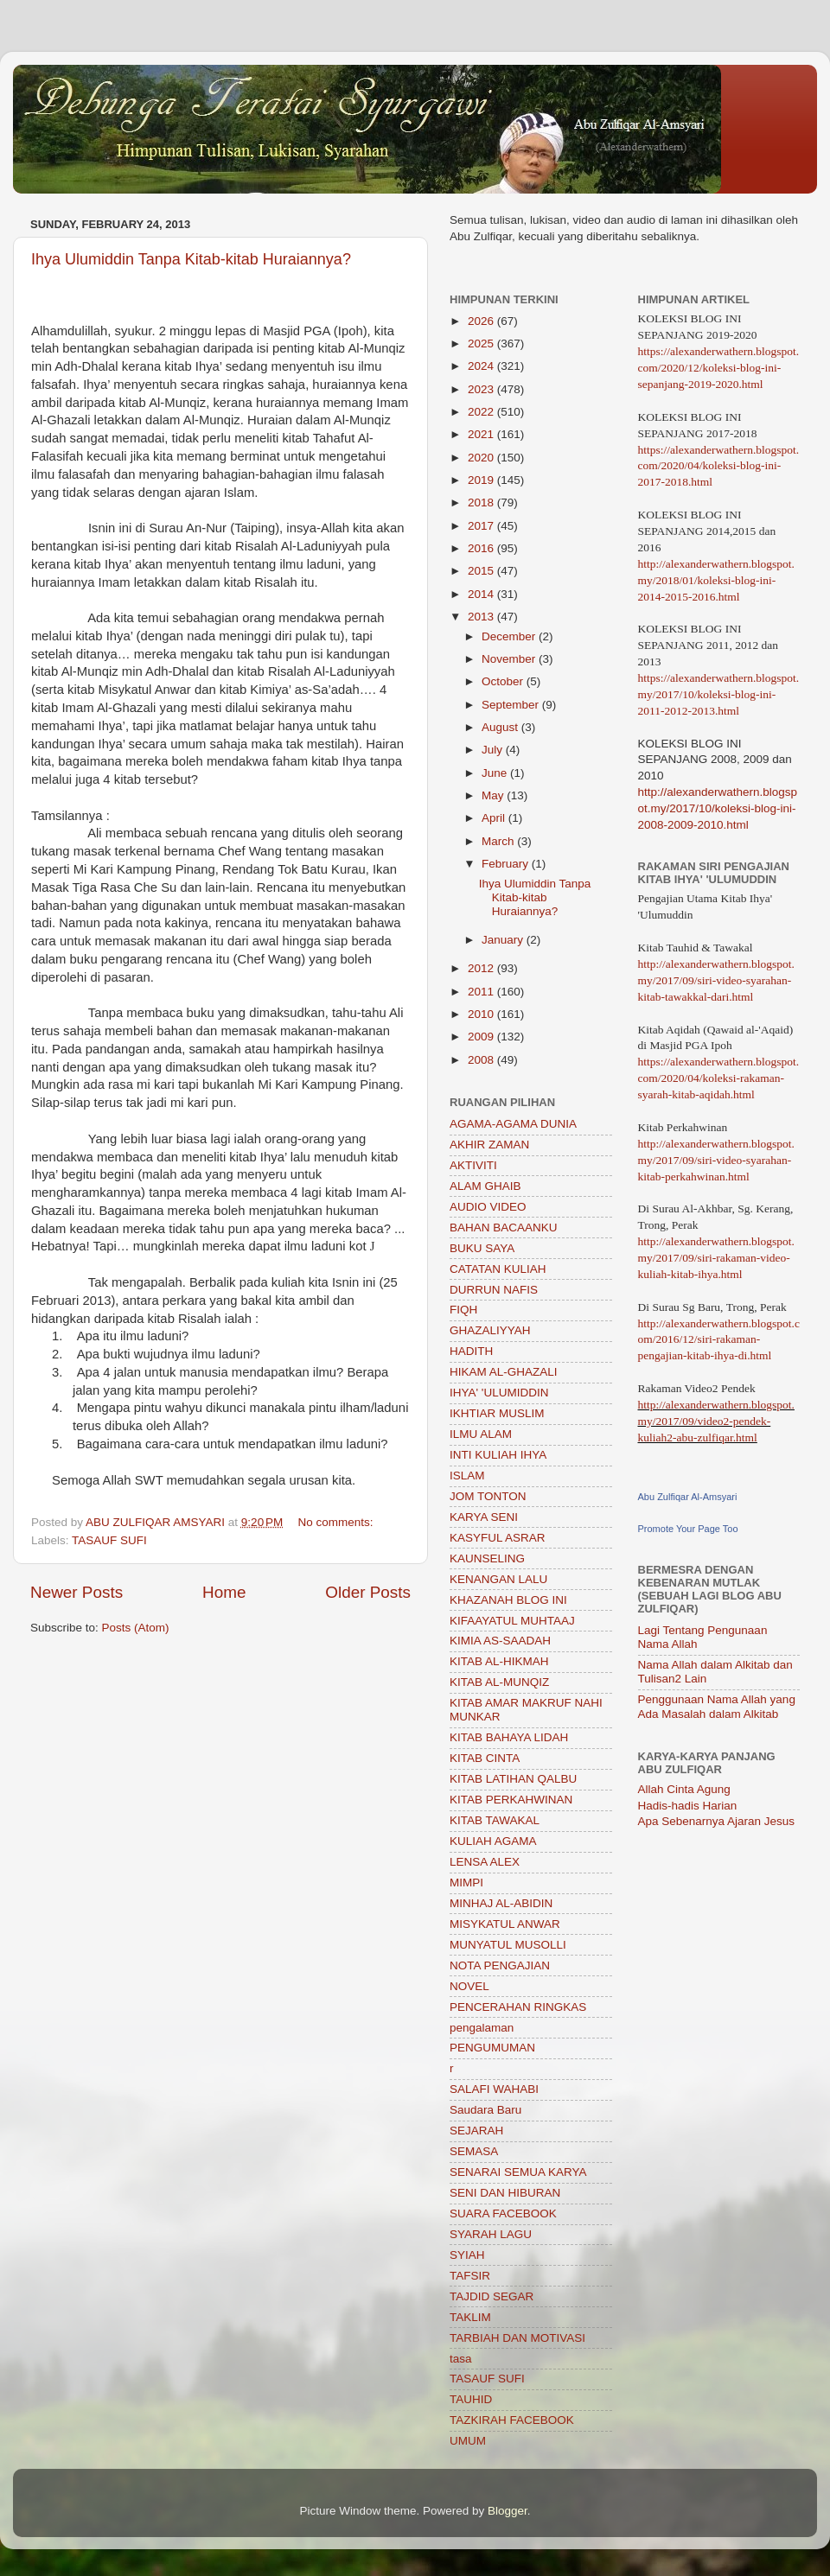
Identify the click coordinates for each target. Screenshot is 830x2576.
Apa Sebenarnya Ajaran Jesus (716, 1821)
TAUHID (471, 2399)
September (512, 704)
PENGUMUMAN (492, 2047)
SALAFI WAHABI (494, 2089)
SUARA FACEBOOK (503, 2213)
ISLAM (467, 1475)
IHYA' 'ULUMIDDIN (499, 1392)
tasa (461, 2358)
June (496, 772)
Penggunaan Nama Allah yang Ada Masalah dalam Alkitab (716, 1706)
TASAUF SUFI (109, 1540)
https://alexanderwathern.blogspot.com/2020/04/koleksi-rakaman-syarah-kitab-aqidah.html (719, 1078)
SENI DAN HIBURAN (505, 2192)
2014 (482, 594)
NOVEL (469, 1986)
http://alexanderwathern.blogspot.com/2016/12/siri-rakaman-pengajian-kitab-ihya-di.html (719, 1340)
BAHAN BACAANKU (504, 1227)
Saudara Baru (485, 2109)
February (507, 863)
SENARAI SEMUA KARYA (518, 2172)
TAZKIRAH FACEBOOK (512, 2420)
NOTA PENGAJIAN (500, 1965)
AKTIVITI (473, 1165)
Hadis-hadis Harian (687, 1805)
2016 (482, 548)
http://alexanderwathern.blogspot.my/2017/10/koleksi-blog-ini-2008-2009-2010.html (718, 808)
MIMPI (466, 1882)
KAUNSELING (487, 1558)
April (495, 817)
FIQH (463, 1309)
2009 (482, 1036)
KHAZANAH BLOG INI (508, 1599)
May (494, 795)
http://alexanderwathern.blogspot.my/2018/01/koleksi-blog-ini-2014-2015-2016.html (716, 580)
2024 (482, 365)
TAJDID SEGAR (491, 2296)
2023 (482, 389)
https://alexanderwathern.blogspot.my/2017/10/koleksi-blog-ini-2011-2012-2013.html (719, 694)
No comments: (337, 1522)
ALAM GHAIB (485, 1186)
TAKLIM (470, 2317)
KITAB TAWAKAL (495, 1820)
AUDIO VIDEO (488, 1206)
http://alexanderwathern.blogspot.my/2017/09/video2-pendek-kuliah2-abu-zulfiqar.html (716, 1421)
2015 (482, 570)
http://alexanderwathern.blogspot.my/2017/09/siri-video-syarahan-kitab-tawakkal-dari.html (716, 980)
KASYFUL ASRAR (498, 1537)
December (510, 636)
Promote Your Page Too (688, 1528)
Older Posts (368, 1592)
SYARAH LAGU (491, 2234)
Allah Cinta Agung (684, 1789)
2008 (482, 1059)
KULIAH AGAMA (493, 1841)
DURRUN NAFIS (494, 1289)
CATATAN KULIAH (498, 1269)
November (510, 658)
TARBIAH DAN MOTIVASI (517, 2337)
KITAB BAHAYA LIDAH (509, 1737)
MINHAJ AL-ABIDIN (501, 1903)
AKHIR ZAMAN (489, 1144)
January (504, 939)
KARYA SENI (484, 1517)
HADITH (471, 1351)
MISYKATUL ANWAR (505, 1924)
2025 (482, 343)
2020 (482, 457)
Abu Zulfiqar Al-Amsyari (687, 1497)
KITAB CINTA (485, 1758)
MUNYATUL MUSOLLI (508, 1944)
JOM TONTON (488, 1496)
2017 (482, 525)
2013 (482, 616)
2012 (482, 968)
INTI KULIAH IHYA (498, 1454)
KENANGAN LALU (498, 1579)
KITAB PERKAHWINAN (511, 1799)
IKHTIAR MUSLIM (497, 1413)
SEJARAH (476, 2130)
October (504, 681)
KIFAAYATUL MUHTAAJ (512, 1620)
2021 (482, 434)
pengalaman (482, 2027)
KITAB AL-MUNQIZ (499, 1682)
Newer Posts (76, 1592)
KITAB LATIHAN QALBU (513, 1778)
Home (224, 1592)
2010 (482, 1014)
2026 (482, 321)
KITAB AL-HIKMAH (499, 1661)
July (494, 749)
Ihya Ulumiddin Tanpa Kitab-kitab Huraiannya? (191, 259)
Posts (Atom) (135, 1627)
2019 (482, 480)
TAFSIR (470, 2275)
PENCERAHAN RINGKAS (518, 2006)
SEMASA (474, 2151)
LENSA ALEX (485, 1861)
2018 (482, 502)
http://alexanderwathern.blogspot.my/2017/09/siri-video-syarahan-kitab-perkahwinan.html (716, 1160)
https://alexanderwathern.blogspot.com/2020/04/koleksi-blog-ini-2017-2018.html (719, 466)
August (501, 727)
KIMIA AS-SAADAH (500, 1640)
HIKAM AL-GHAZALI (504, 1371)
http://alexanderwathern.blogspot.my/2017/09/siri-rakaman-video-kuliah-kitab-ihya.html (716, 1258)
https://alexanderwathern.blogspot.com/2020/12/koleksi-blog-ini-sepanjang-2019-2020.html (719, 368)
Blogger (507, 2510)
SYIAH (467, 2254)
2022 (482, 411)
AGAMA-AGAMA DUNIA (513, 1123)
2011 (482, 991)
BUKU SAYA (482, 1248)
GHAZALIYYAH (490, 1330)
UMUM (468, 2440)
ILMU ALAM (481, 1434)
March (499, 841)
